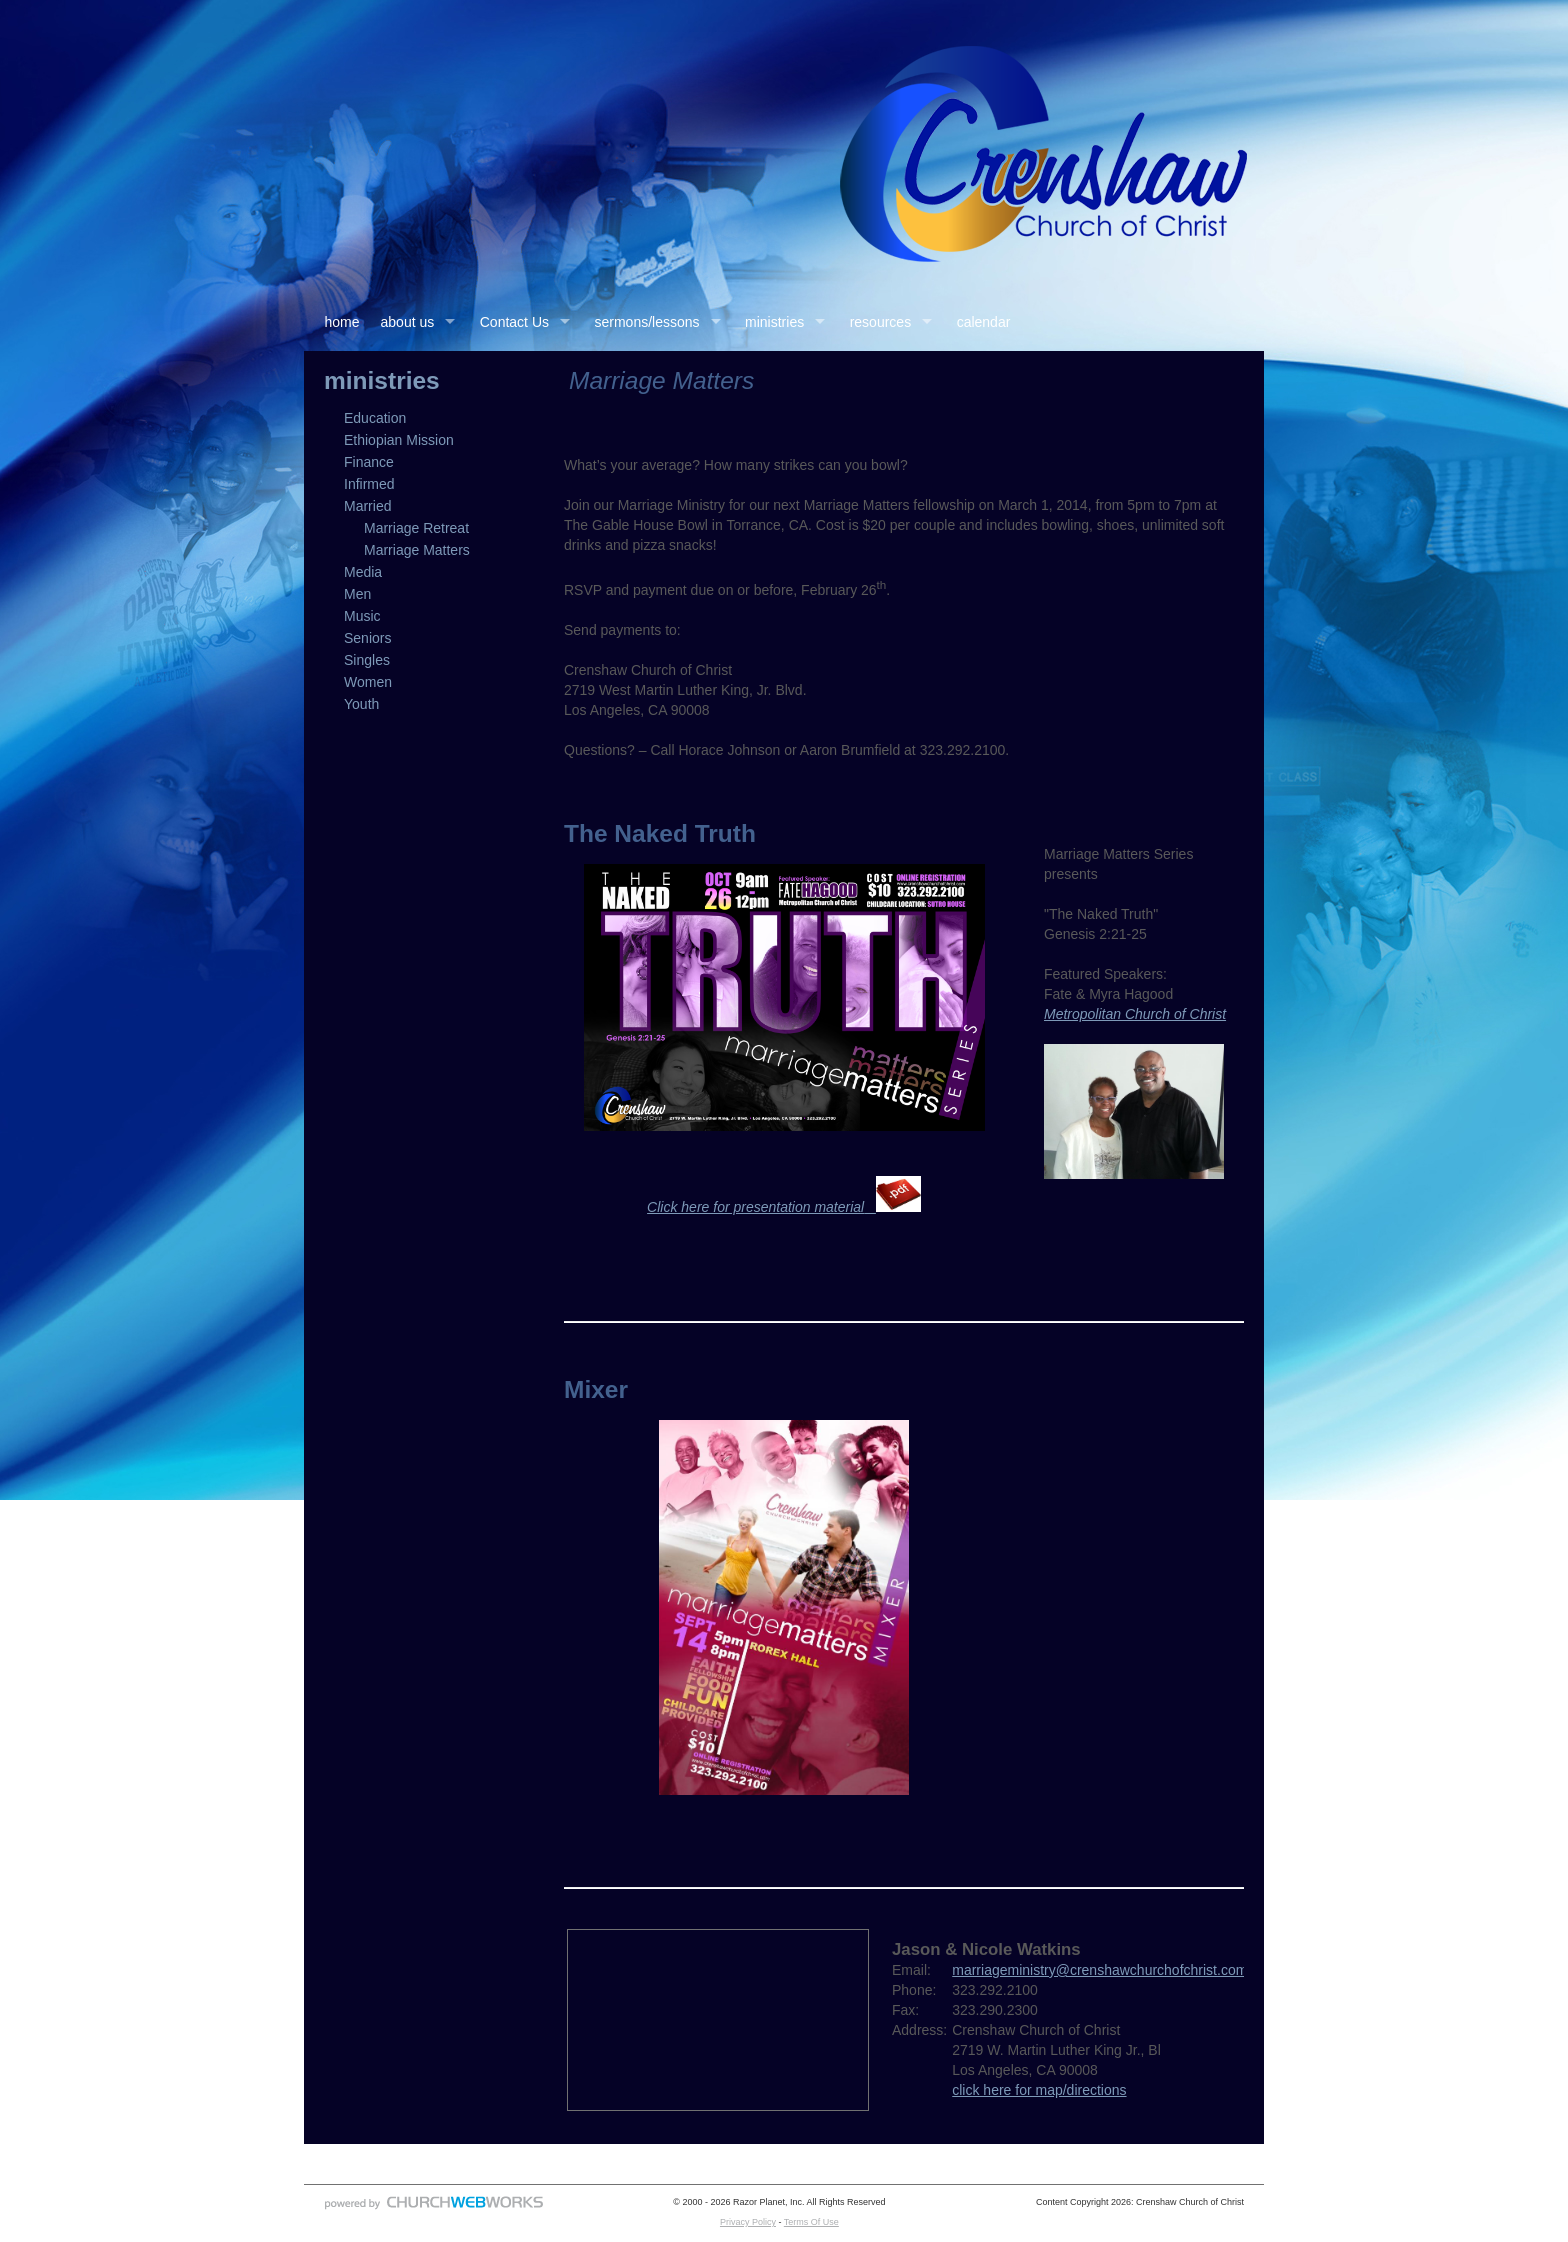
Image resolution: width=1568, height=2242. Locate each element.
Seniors (367, 638)
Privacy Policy (748, 2222)
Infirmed (369, 484)
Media (363, 572)
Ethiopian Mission (399, 440)
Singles (367, 660)
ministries (774, 322)
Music (362, 616)
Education (375, 418)
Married (367, 506)
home (342, 322)
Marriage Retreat (416, 528)
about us (408, 322)
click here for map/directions (1039, 2090)
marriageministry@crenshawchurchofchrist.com (1099, 1970)
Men (357, 594)
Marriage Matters (417, 550)
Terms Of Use (811, 2222)
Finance (369, 462)
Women (368, 682)
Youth (361, 704)
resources (880, 322)
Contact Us (514, 322)
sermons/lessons (647, 322)
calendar (984, 322)
